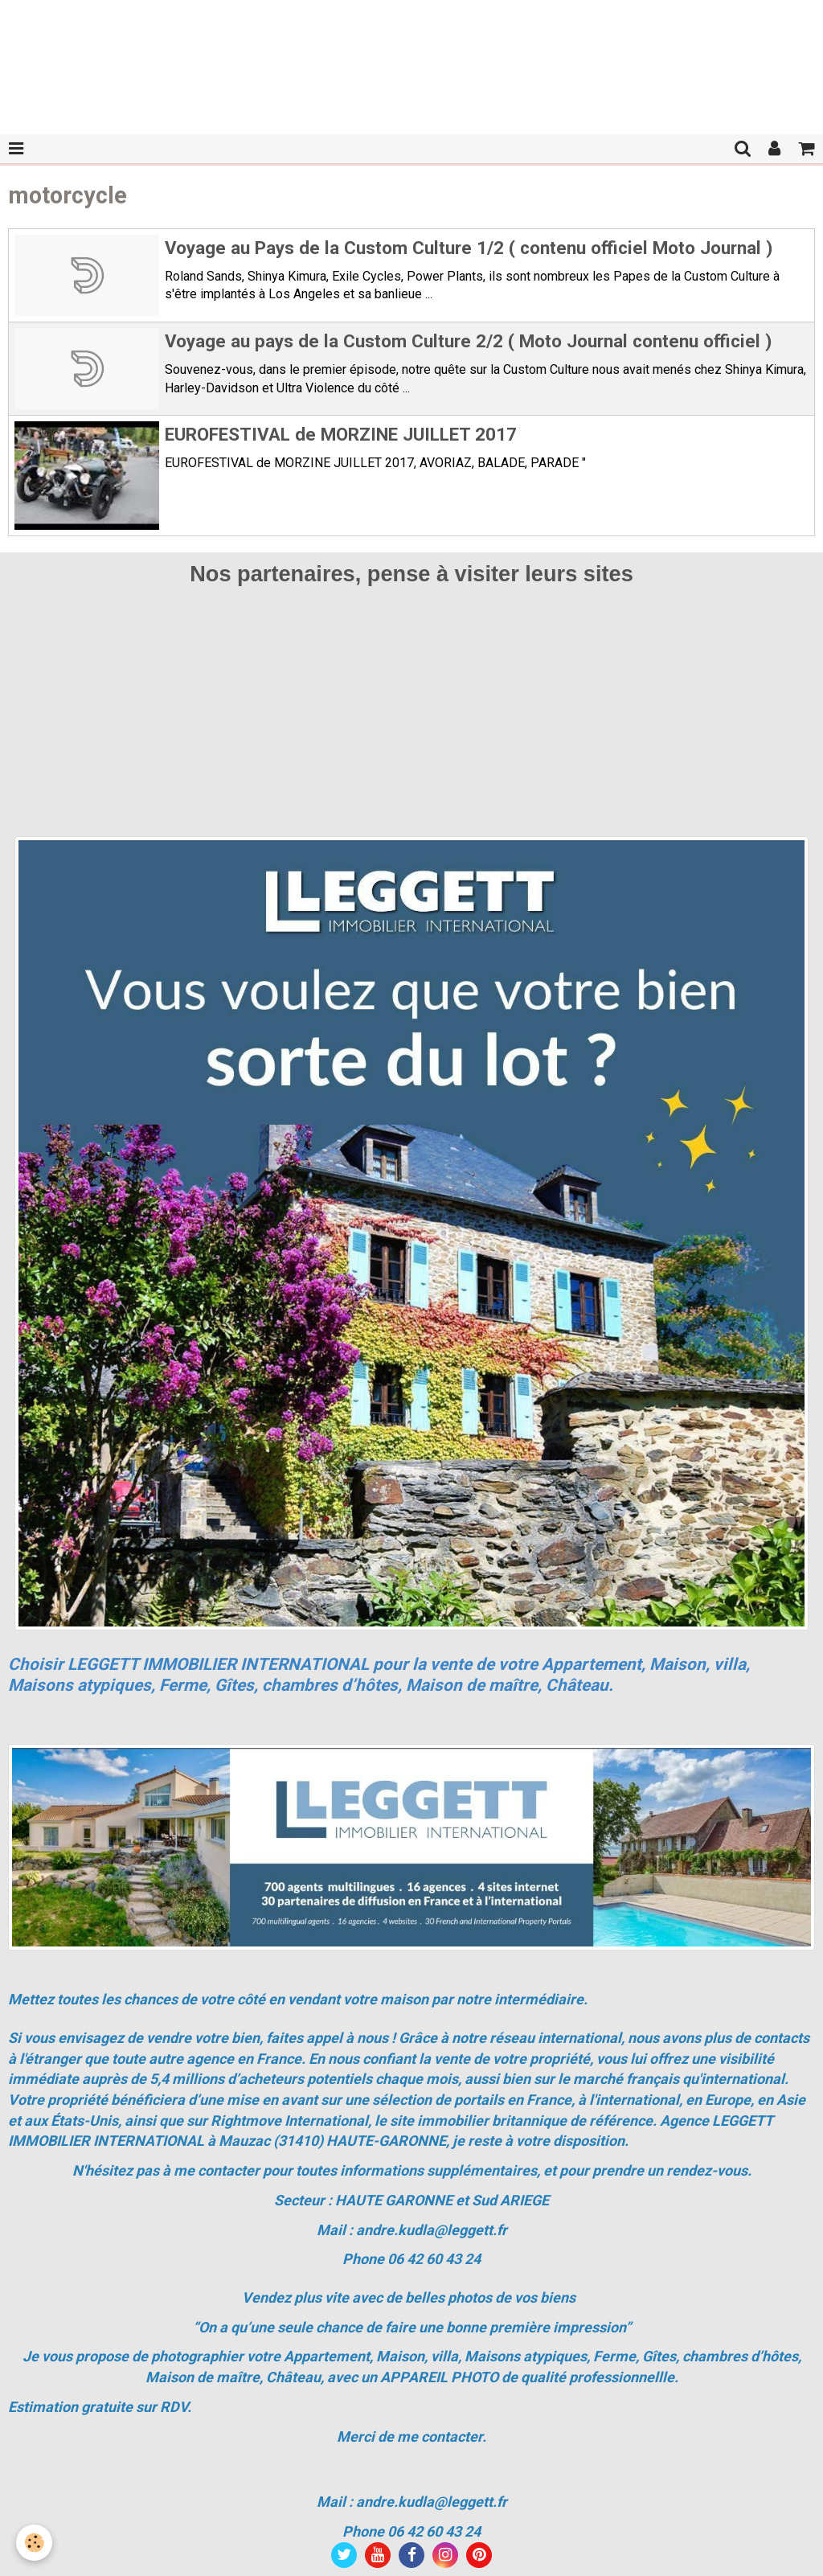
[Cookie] (34, 2543)
